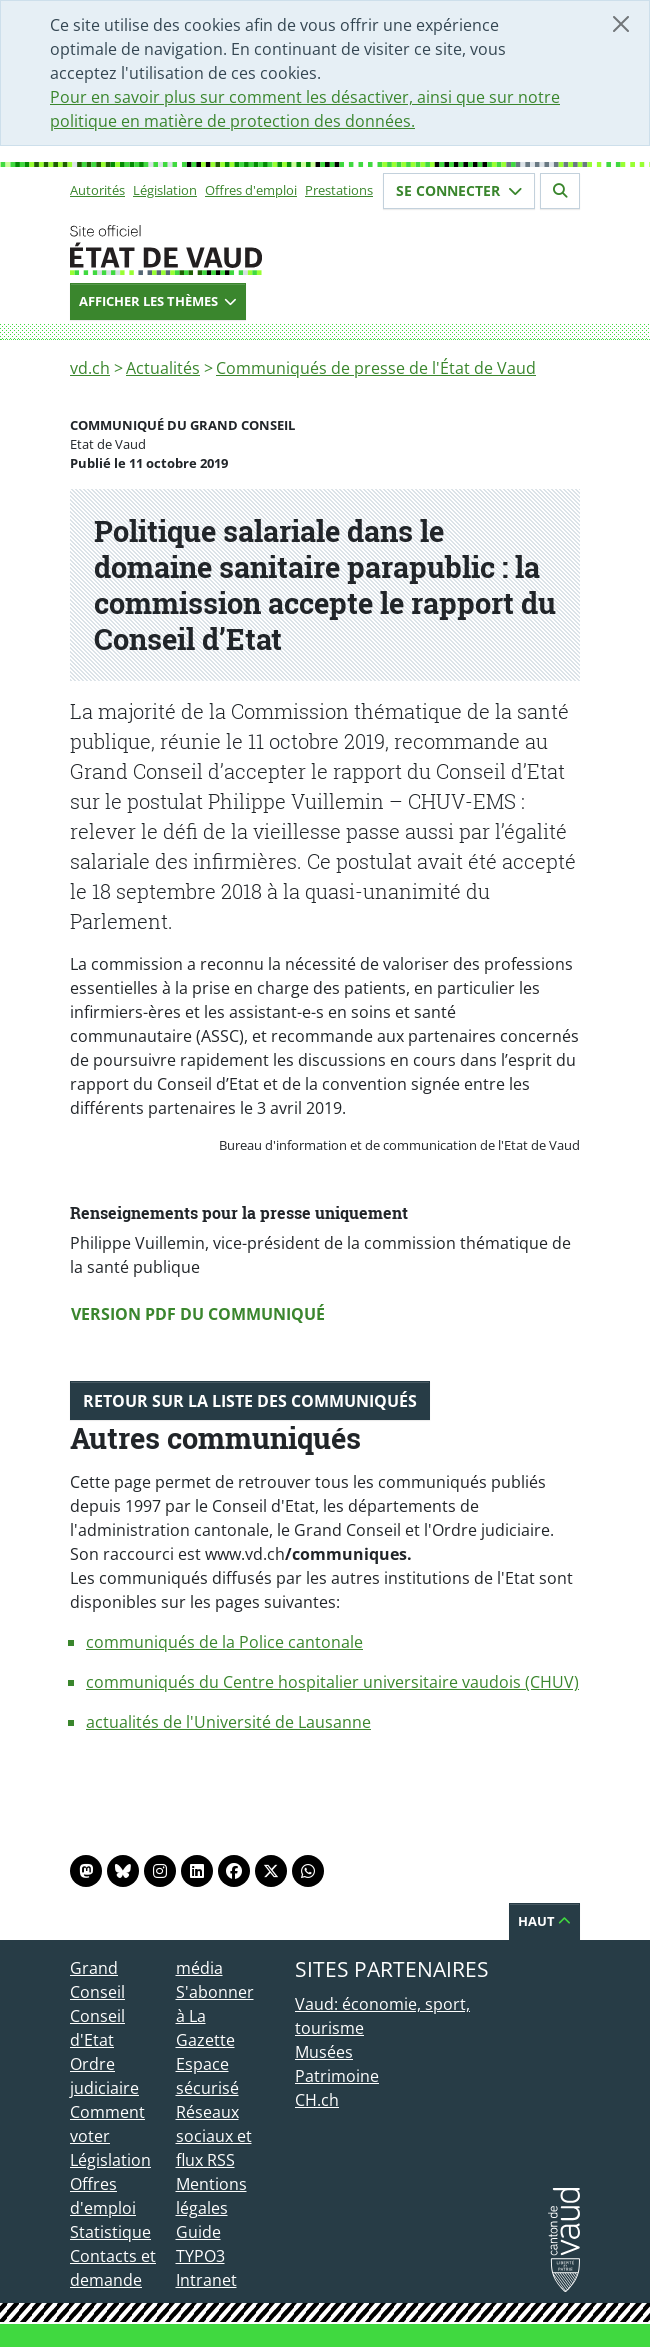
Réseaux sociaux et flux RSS (214, 2136)
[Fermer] (621, 24)
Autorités (97, 190)
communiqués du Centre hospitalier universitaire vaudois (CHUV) (332, 1682)
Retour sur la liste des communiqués (250, 1401)
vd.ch (90, 368)
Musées (324, 2052)
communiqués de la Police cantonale (224, 1642)
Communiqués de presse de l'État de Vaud (376, 368)
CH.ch (317, 2100)
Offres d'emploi (251, 190)
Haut (544, 1921)
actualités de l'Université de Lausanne (228, 1722)
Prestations (339, 190)
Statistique (110, 2232)
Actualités (163, 368)
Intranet (206, 2280)
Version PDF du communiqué (198, 1314)
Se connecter (459, 190)
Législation (165, 190)
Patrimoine (337, 2076)
